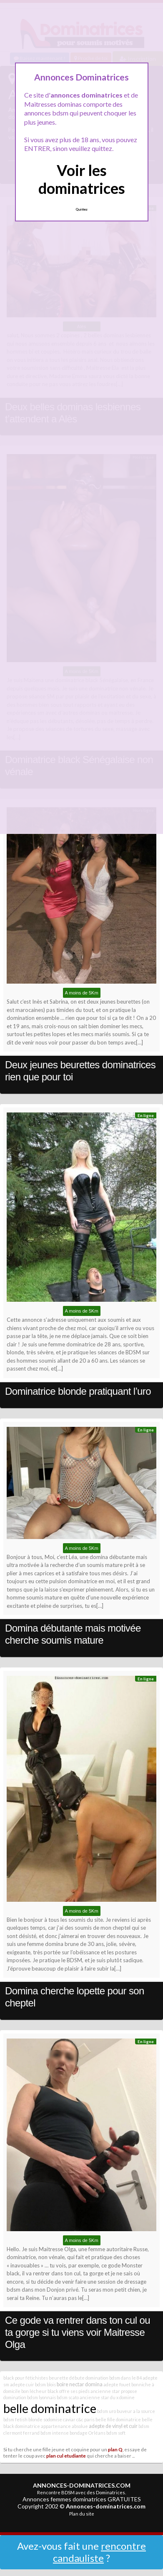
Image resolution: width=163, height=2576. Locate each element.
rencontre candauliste (99, 2552)
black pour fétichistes (25, 2377)
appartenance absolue (64, 2426)
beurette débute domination (78, 2377)
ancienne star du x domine (107, 2397)
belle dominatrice (49, 2408)
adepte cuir (22, 2384)
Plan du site (81, 2513)
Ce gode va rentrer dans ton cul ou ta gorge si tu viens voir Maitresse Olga (77, 2332)
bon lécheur (34, 2391)
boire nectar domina (80, 2384)
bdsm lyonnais (41, 2397)
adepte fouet (116, 2384)
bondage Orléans (87, 2432)
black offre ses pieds (69, 2391)
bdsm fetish (15, 2419)
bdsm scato (68, 2397)
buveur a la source (136, 2411)
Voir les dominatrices (81, 179)
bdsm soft (115, 2432)
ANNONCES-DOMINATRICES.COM (81, 2485)
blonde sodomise (45, 2419)
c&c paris (85, 2419)
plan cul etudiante (66, 2455)
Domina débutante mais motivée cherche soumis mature (73, 1634)
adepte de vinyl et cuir (113, 2426)
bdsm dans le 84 (125, 2377)
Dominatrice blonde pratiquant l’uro (78, 1391)
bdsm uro (106, 2411)
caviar (69, 2419)
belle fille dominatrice (118, 2419)
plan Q (115, 2449)
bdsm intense (54, 2432)
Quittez (81, 209)
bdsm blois (45, 2384)
